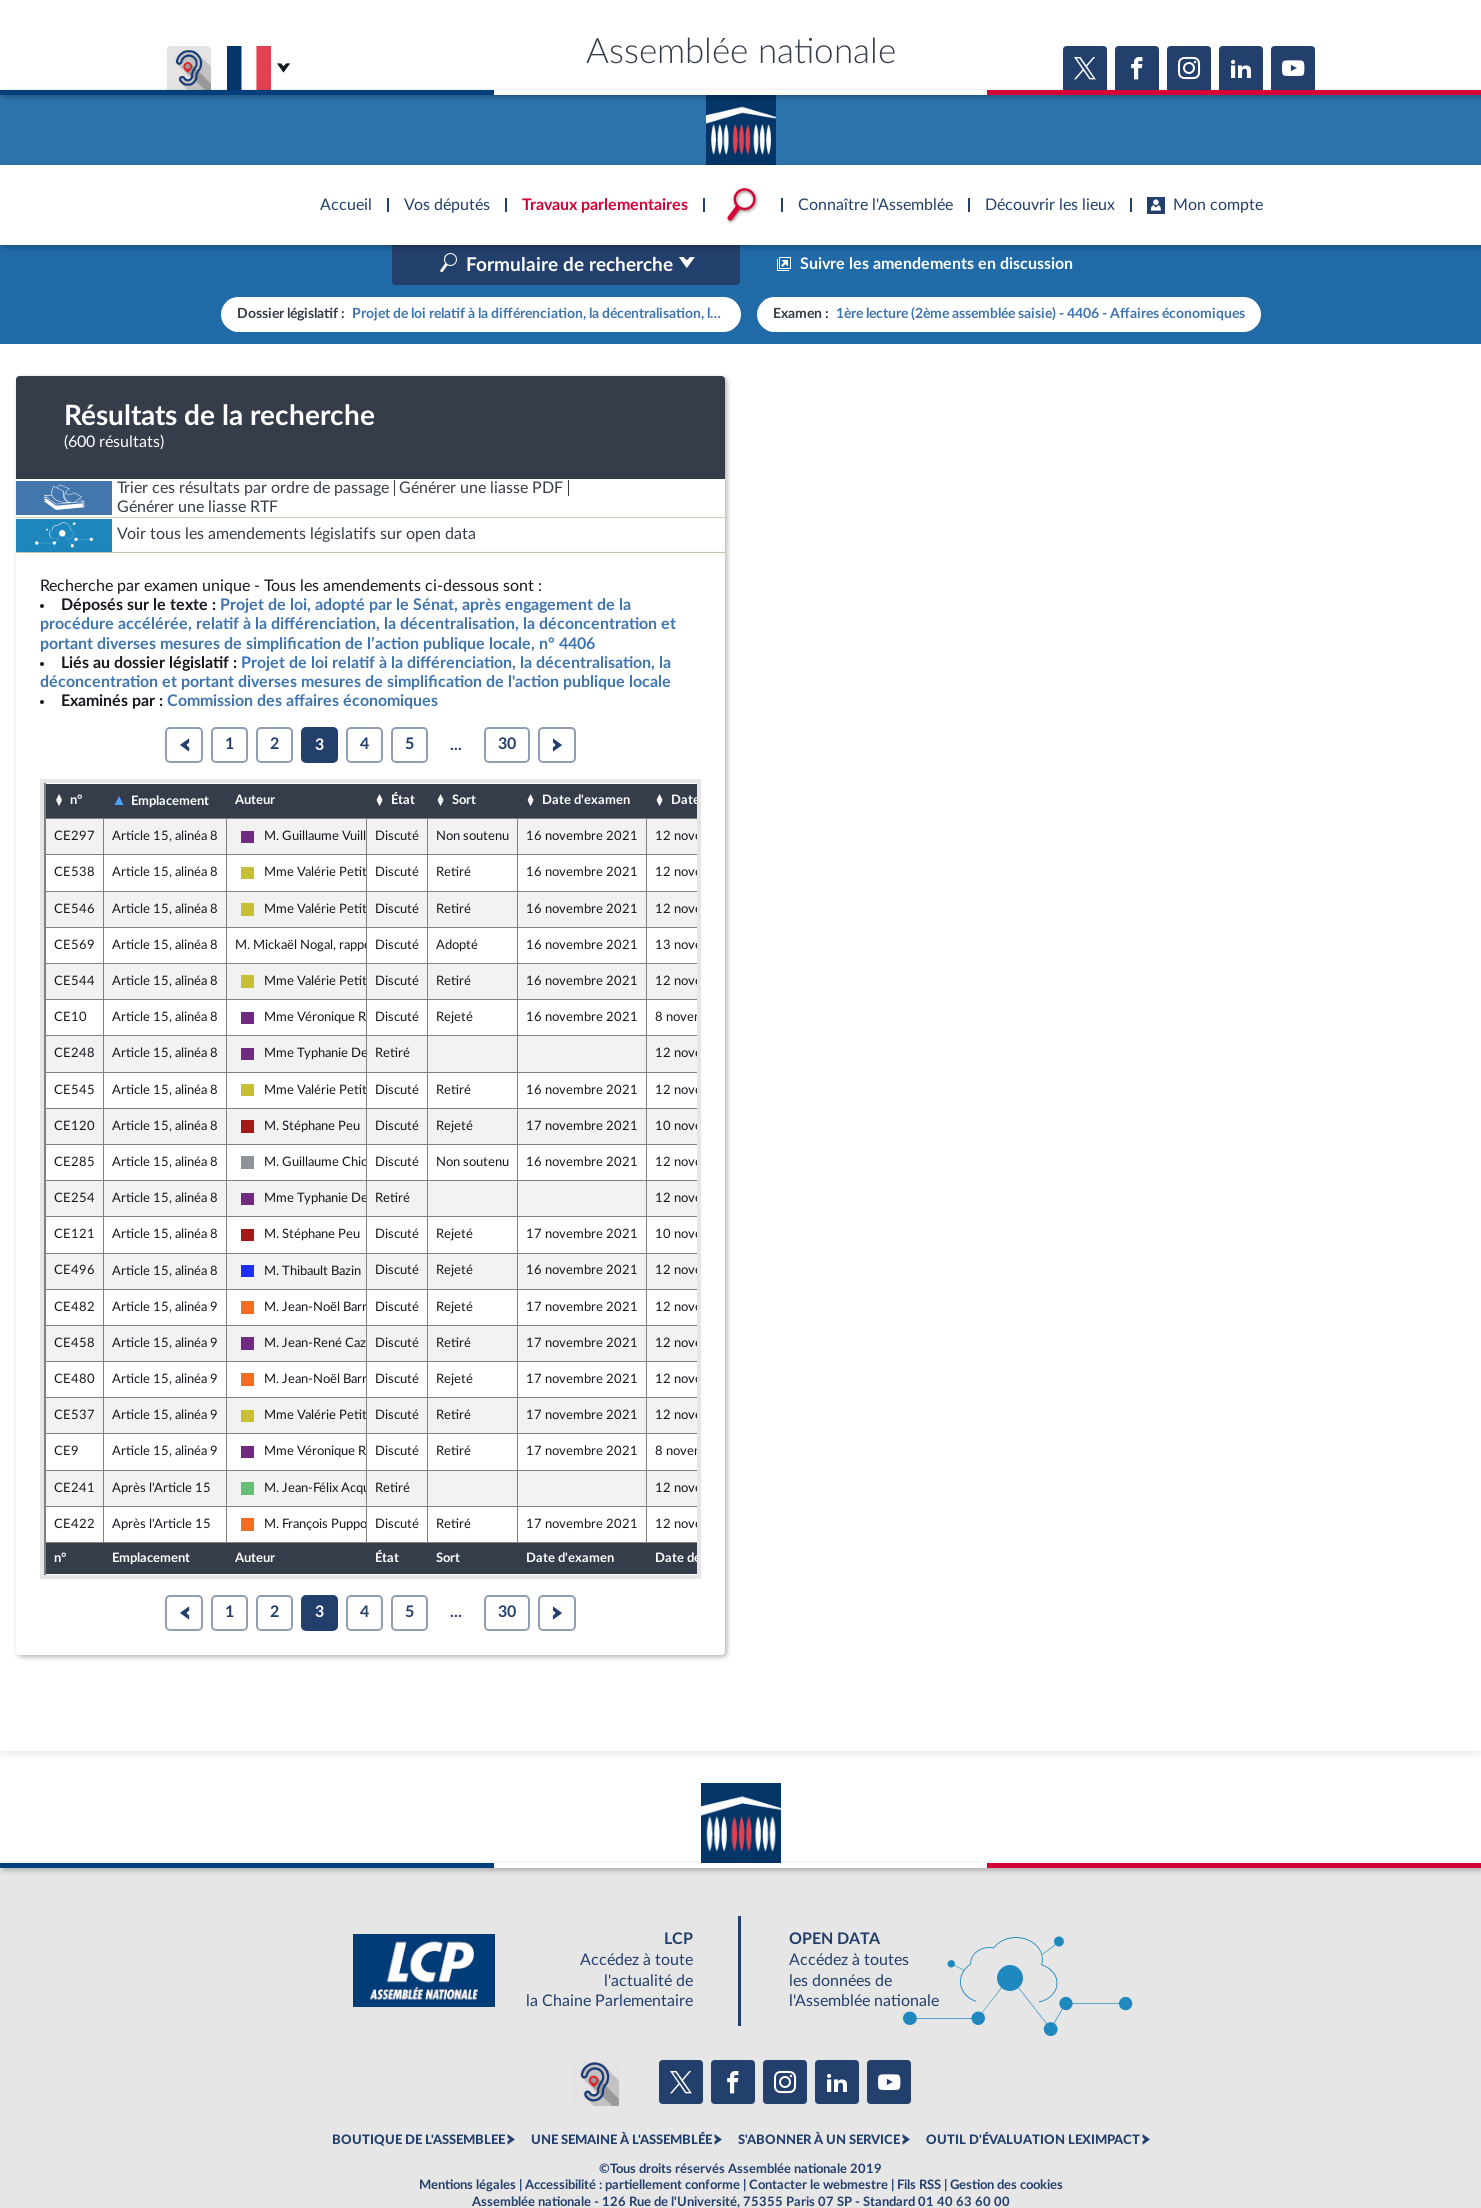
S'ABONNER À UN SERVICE (819, 2098)
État (403, 758)
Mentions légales (467, 2142)
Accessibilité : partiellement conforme (632, 2142)
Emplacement (170, 758)
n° (76, 758)
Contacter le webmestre (818, 2142)
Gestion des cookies (1006, 2142)
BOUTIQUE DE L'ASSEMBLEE (418, 2098)
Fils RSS (919, 2142)
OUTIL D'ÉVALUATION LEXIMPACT (1033, 2098)
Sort (464, 758)
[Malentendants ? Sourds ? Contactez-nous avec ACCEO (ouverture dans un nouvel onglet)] (595, 2039)
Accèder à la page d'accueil (741, 123)
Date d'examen (586, 758)
